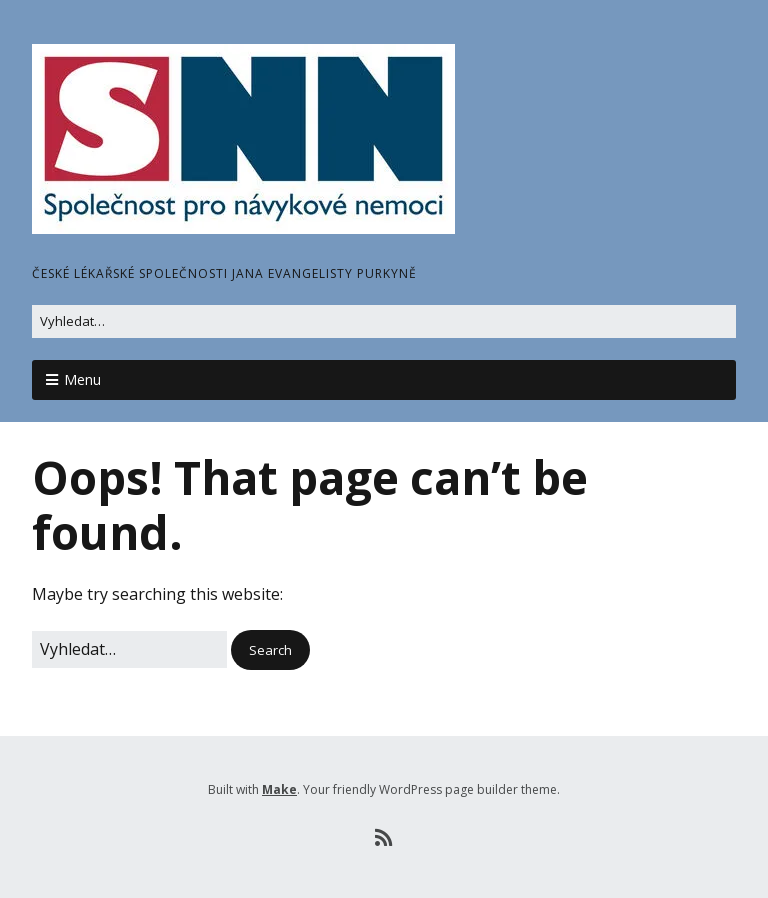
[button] (270, 650)
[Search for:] (384, 321)
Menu (82, 379)
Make (279, 789)
